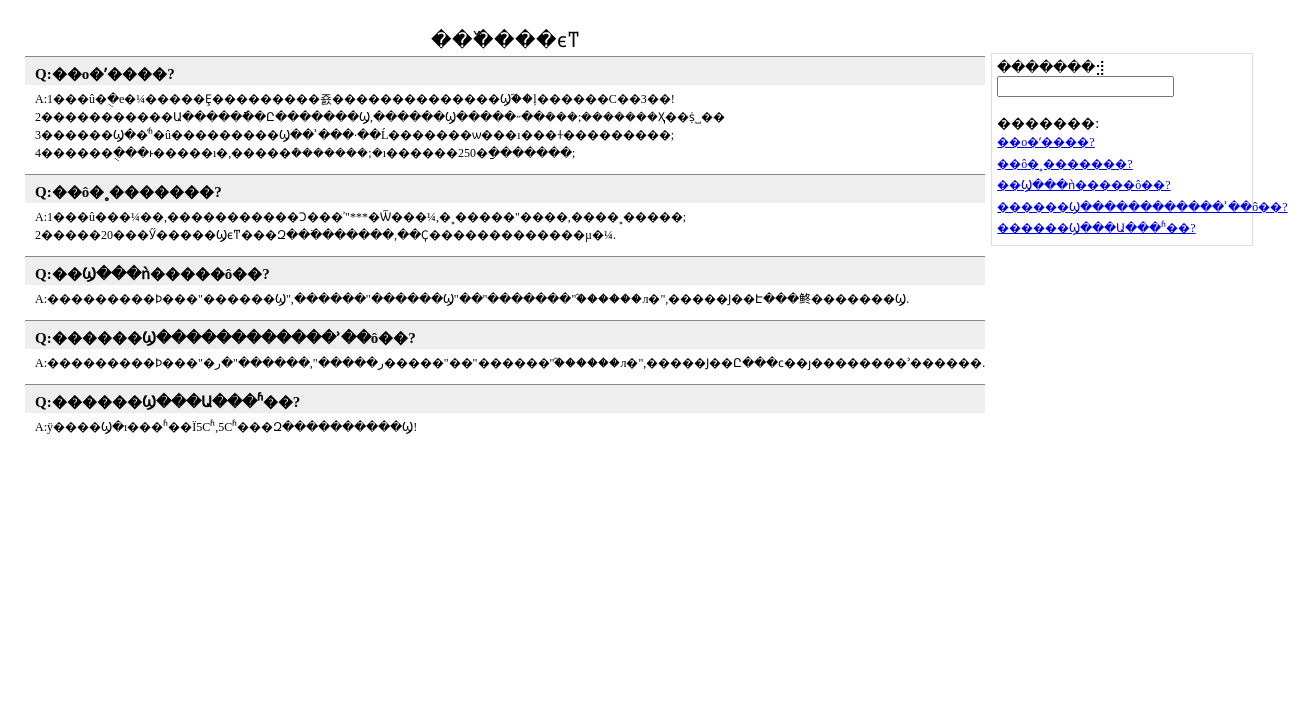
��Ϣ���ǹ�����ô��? (161, 274)
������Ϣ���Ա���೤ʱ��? (176, 402)
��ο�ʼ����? (113, 74)
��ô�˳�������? (137, 192)
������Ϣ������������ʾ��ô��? (234, 338)
